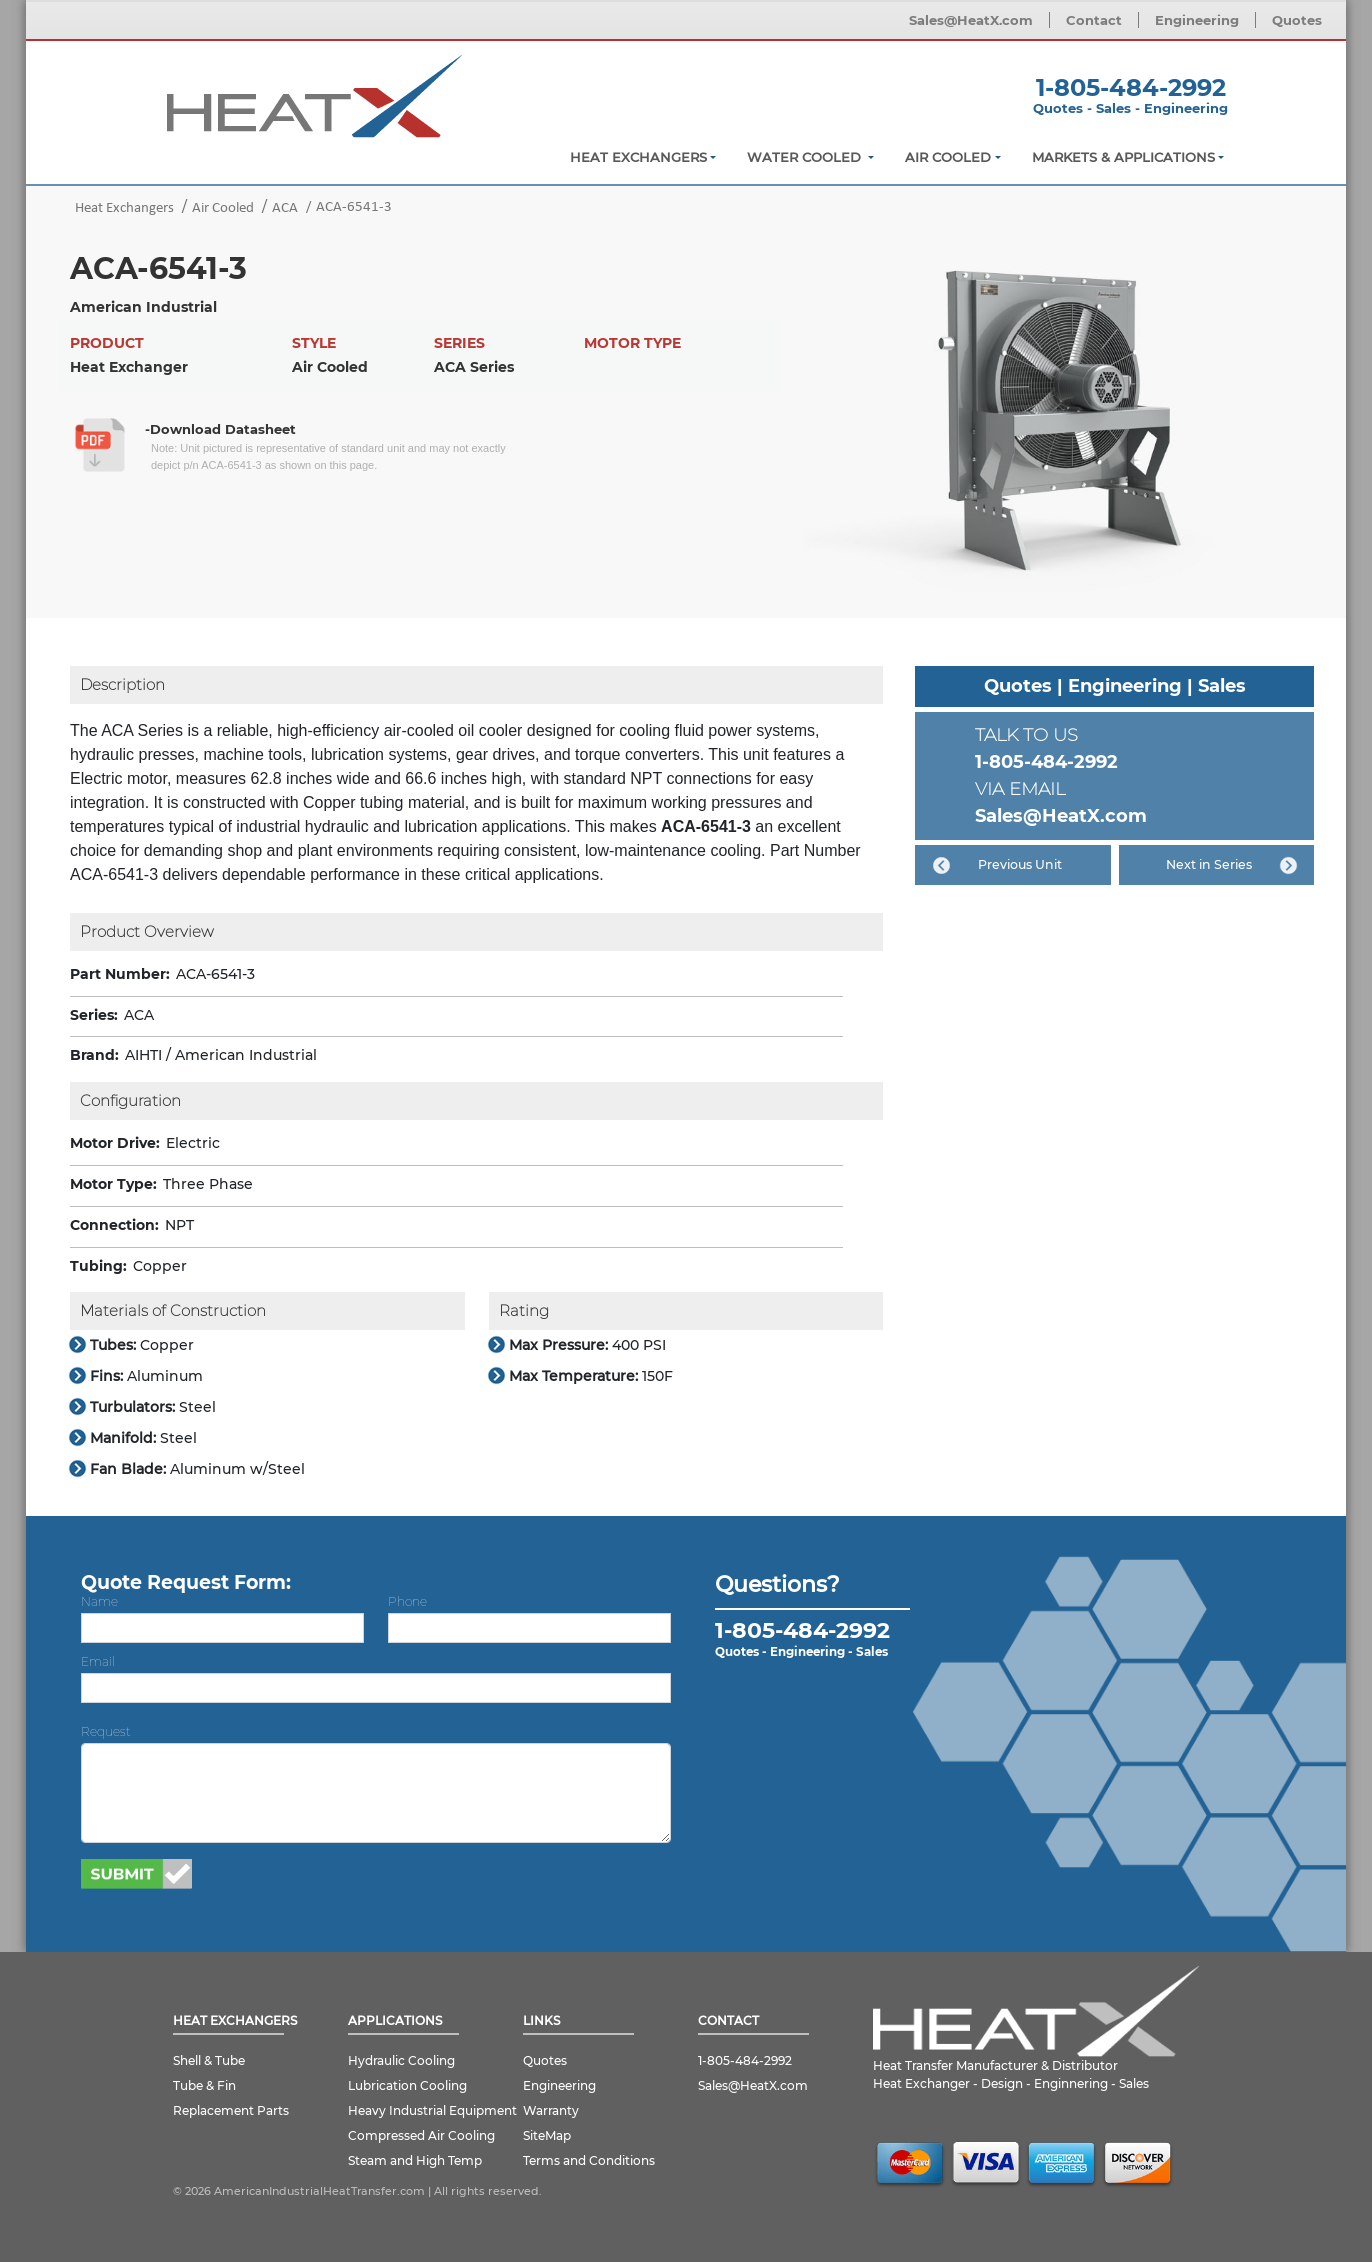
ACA (285, 208)
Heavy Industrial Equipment (432, 2110)
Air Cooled (223, 208)
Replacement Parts (231, 2110)
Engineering (1197, 20)
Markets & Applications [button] (1123, 157)
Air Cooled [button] (948, 157)
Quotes (1297, 20)
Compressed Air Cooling (421, 2135)
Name (99, 1601)
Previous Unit (1020, 864)
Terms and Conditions (589, 2160)
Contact (1094, 20)
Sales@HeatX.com (971, 20)
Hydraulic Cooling (401, 2060)
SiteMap (547, 2135)
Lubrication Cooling (407, 2085)
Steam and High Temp (415, 2160)
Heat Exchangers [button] (638, 157)
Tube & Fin (204, 2085)
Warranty (551, 2110)
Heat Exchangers (124, 208)
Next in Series (1209, 864)
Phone (407, 1601)
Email (98, 1661)
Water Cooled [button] (806, 157)
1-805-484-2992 (1131, 87)
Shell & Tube (209, 2060)
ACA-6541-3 (354, 207)
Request (106, 1731)
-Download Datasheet (220, 429)
